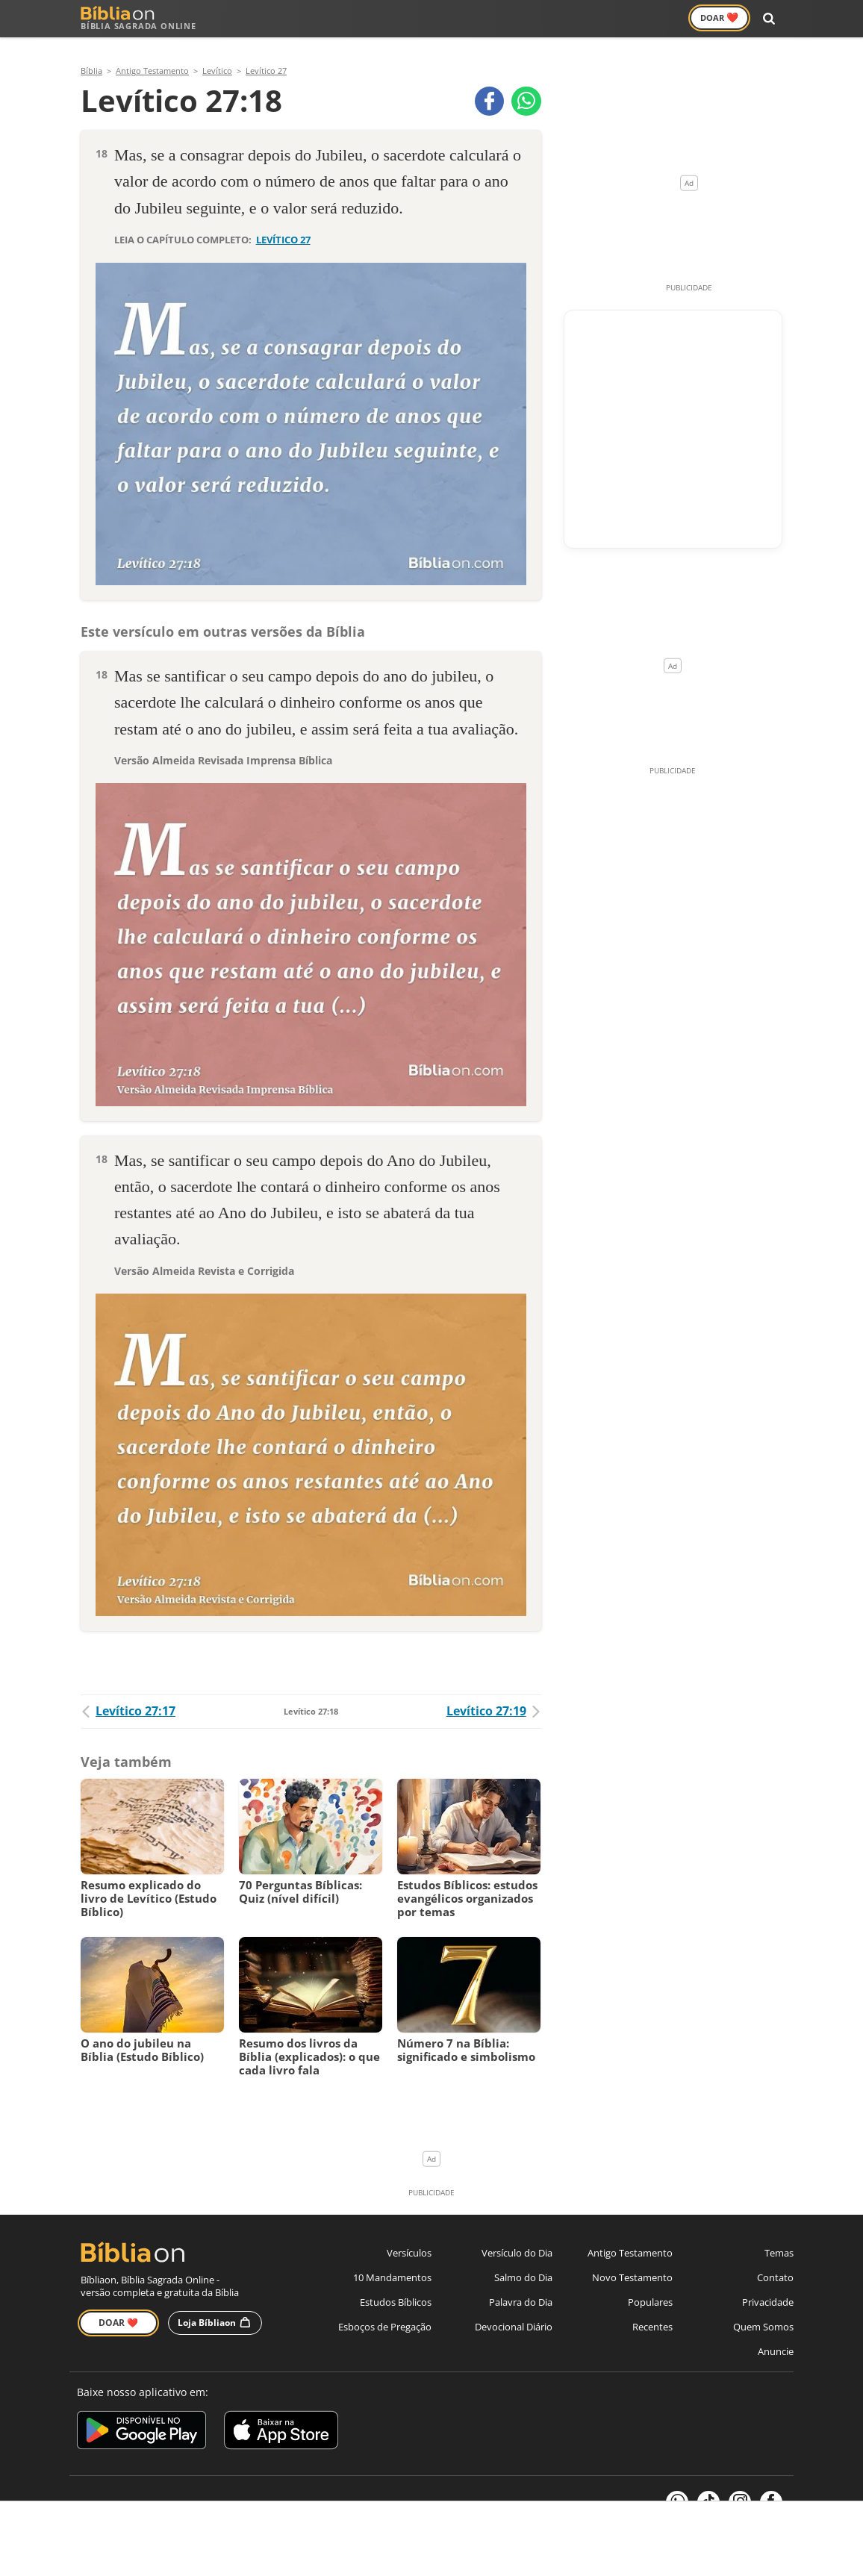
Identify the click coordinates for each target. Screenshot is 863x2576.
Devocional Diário (513, 2308)
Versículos (507, 18)
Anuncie (776, 2332)
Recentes (652, 2308)
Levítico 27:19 (493, 1692)
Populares (650, 2283)
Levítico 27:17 (128, 1692)
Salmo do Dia (523, 2258)
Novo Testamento (423, 18)
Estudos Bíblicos (395, 2283)
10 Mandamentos (392, 2258)
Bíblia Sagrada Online (138, 18)
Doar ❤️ (118, 2303)
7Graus (157, 2486)
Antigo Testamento (318, 18)
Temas (779, 2234)
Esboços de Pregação (384, 2308)
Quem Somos (763, 2308)
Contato (775, 2258)
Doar (724, 18)
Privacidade (768, 2283)
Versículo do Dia (517, 2234)
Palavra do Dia (520, 2283)
